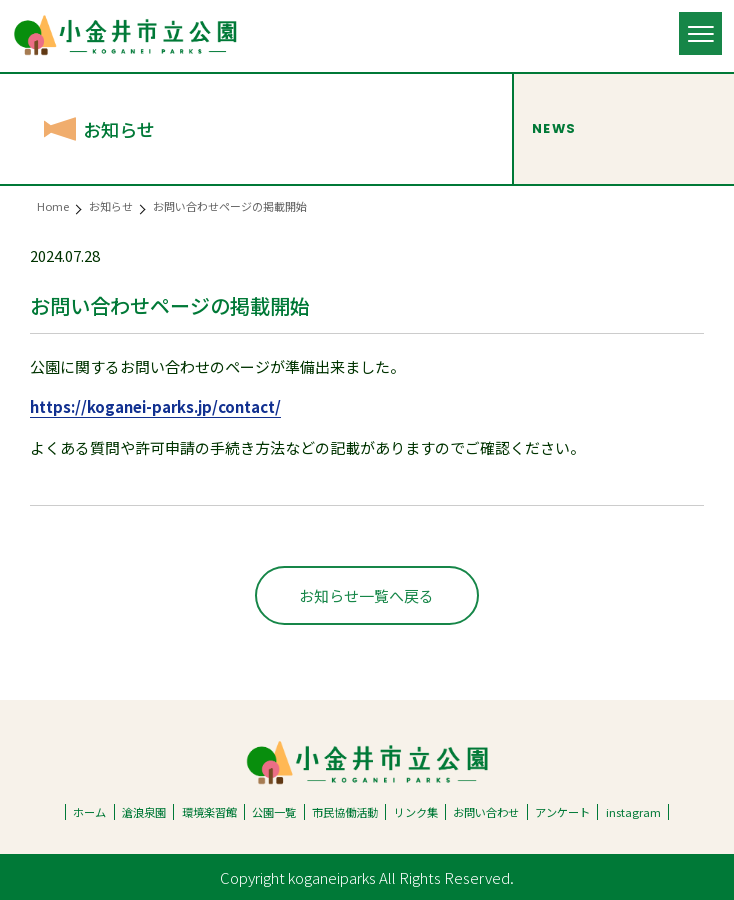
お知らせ (111, 206)
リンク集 (416, 812)
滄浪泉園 (144, 812)
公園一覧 (274, 812)
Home (53, 206)
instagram (633, 812)
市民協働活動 (345, 812)
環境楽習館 (209, 812)
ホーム (89, 812)
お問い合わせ (486, 812)
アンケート (562, 812)
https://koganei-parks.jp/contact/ (155, 406)
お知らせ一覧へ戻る (366, 595)
